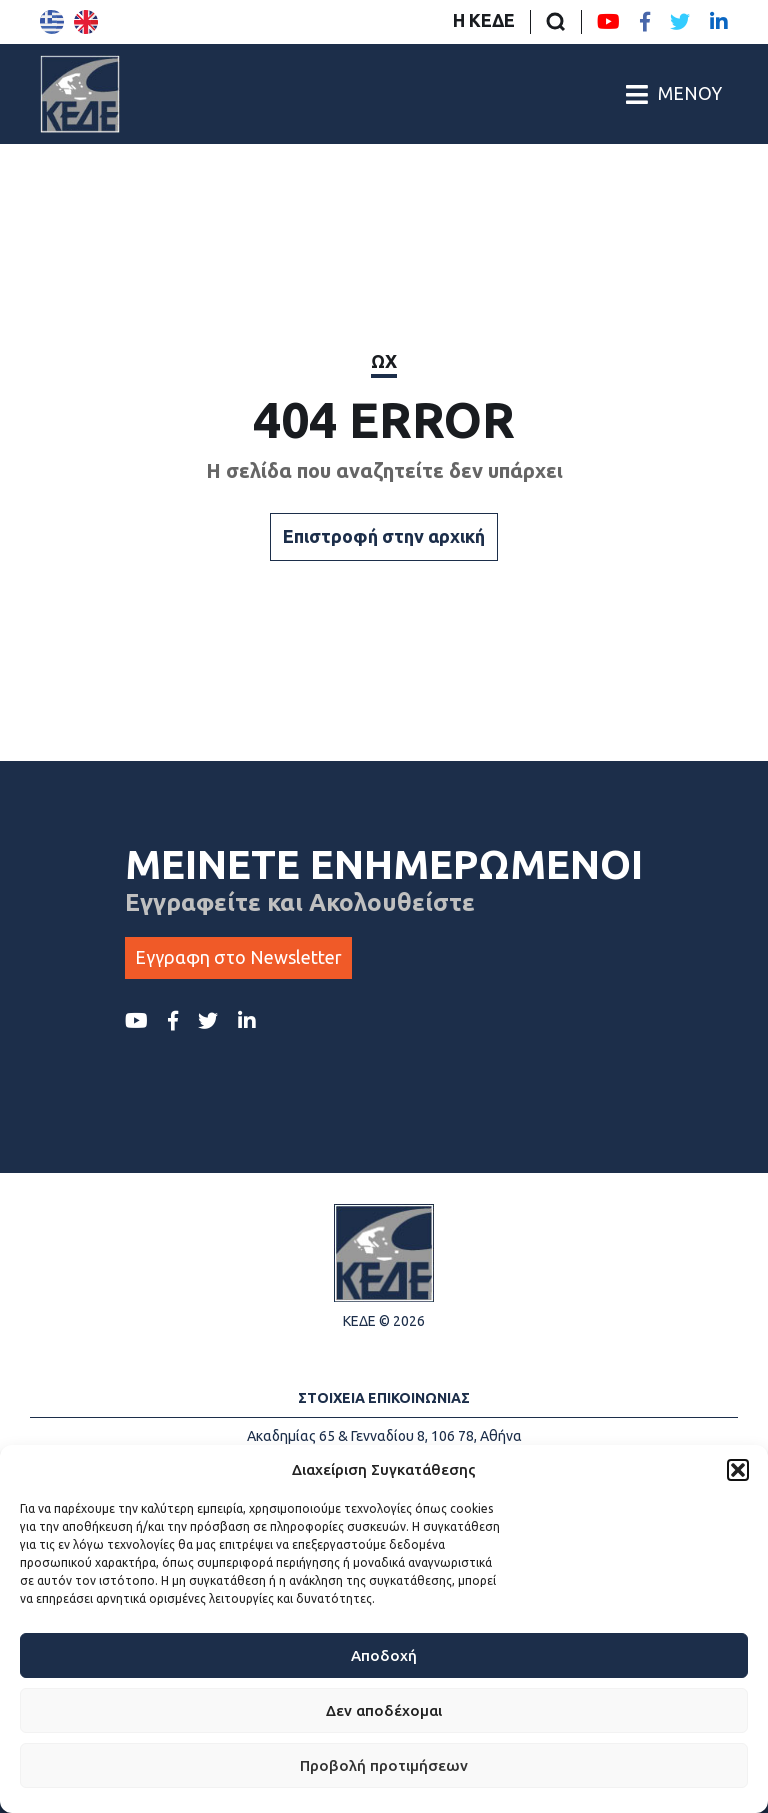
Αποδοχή (384, 1655)
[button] (738, 1470)
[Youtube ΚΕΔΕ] (608, 22)
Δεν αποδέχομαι (384, 1710)
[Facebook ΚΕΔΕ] (645, 22)
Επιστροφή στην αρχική (384, 536)
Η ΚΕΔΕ (484, 20)
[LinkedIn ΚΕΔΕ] (719, 22)
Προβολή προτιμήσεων (384, 1765)
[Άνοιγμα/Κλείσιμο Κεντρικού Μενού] (674, 94)
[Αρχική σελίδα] (80, 94)
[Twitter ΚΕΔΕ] (680, 22)
